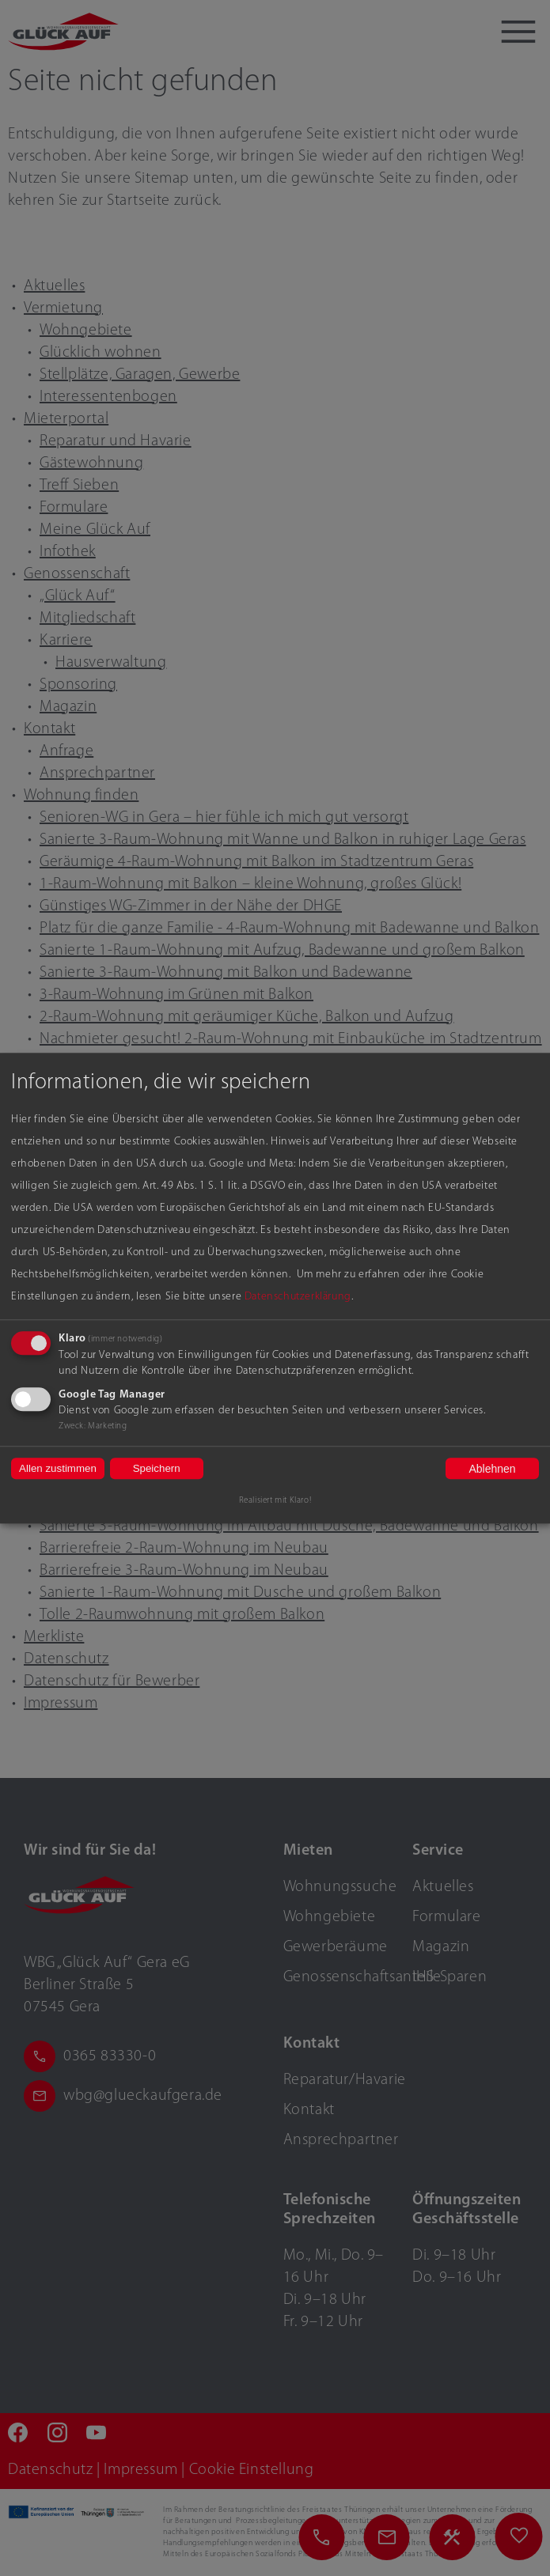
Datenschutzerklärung (298, 1297)
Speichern (156, 1468)
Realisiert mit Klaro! (275, 1500)
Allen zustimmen (58, 1468)
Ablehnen (491, 1468)
